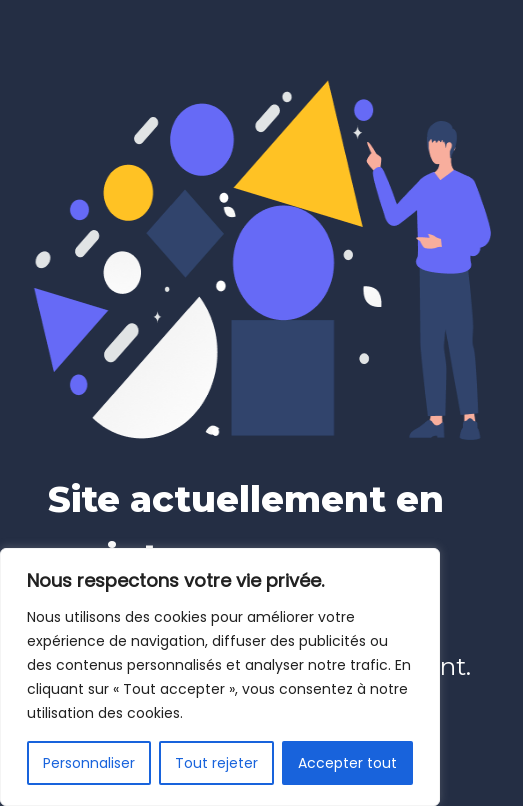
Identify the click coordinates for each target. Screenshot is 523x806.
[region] (220, 677)
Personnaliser (89, 763)
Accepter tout (347, 763)
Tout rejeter (216, 763)
